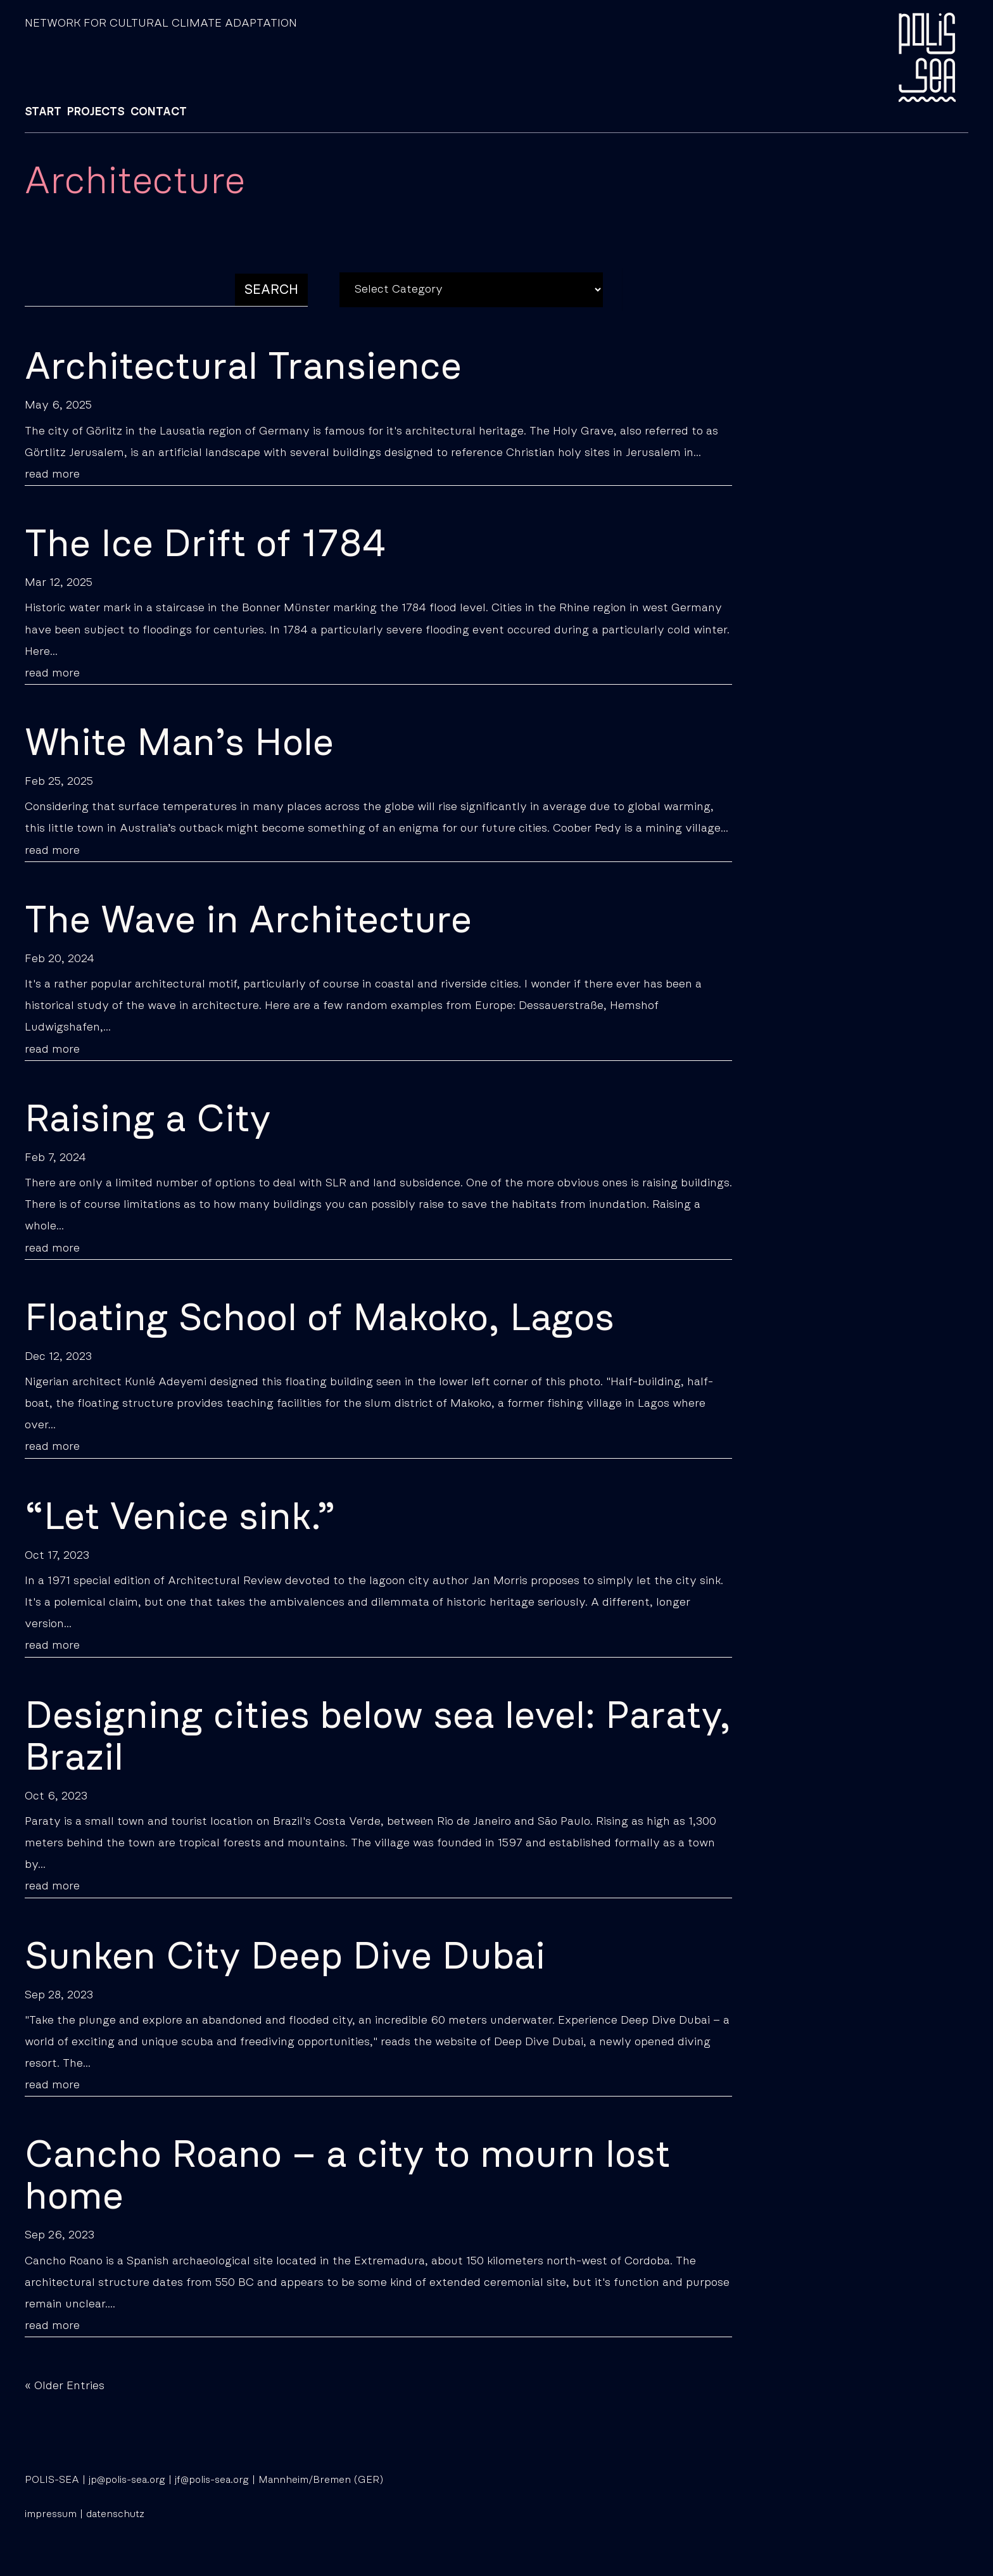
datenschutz (115, 2514)
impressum (51, 2514)
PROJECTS (96, 112)
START (43, 112)
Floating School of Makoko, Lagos (319, 1319)
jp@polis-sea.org (127, 2480)
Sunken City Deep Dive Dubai (285, 1957)
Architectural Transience (243, 367)
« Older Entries (64, 2386)
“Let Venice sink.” (180, 1518)
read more (52, 474)
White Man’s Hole (179, 744)
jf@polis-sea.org (212, 2480)
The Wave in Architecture (248, 921)
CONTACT (158, 112)
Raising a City (148, 1120)
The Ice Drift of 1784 (205, 545)
